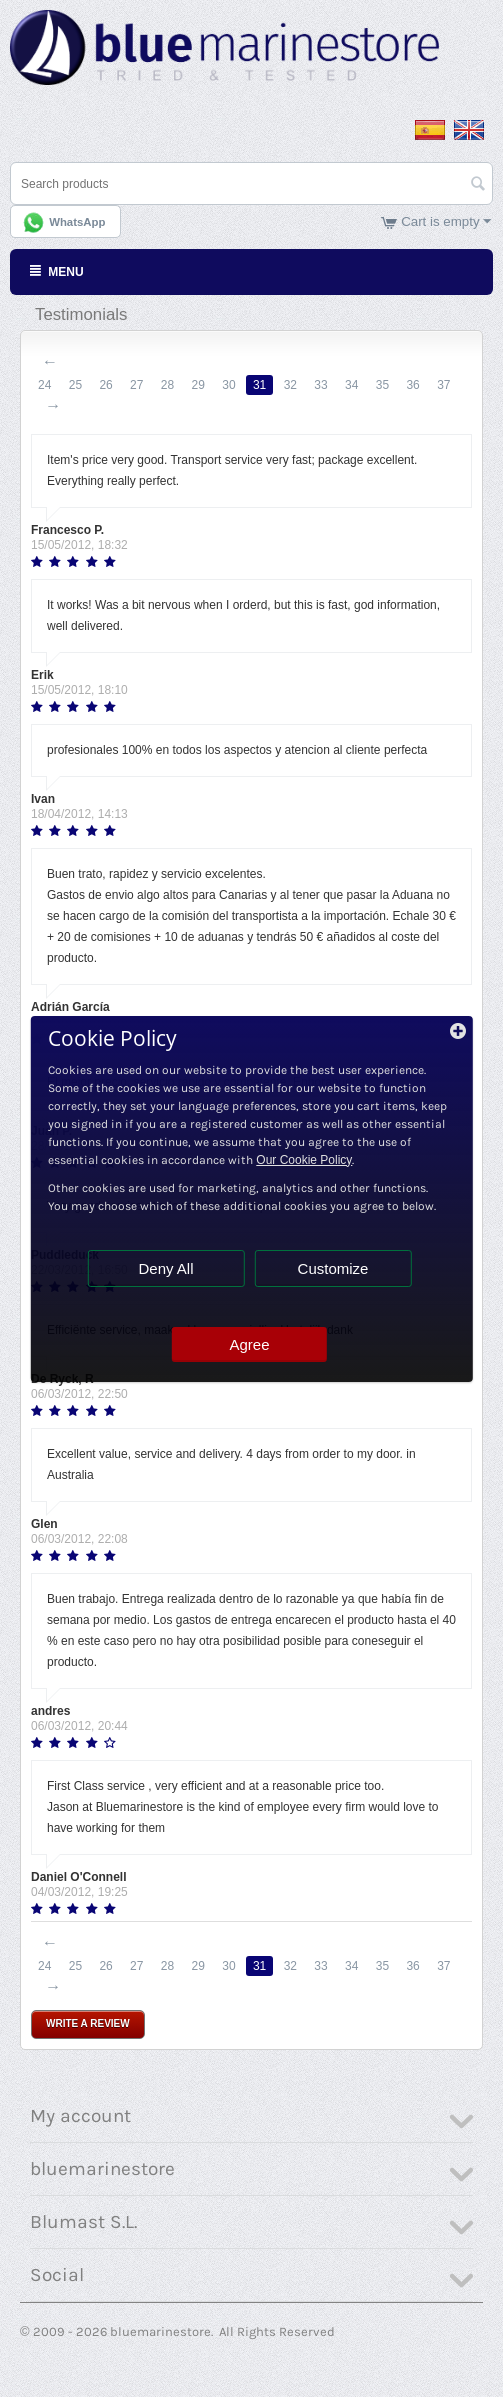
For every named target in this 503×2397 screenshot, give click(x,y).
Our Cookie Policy (304, 1160)
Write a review (88, 2023)
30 (228, 385)
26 (105, 385)
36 (412, 385)
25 (75, 385)
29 (198, 385)
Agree (249, 1344)
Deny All (165, 1268)
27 (136, 385)
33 (320, 385)
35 (382, 385)
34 (351, 385)
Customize (333, 1268)
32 (290, 385)
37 (443, 385)
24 (44, 385)
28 (167, 385)
